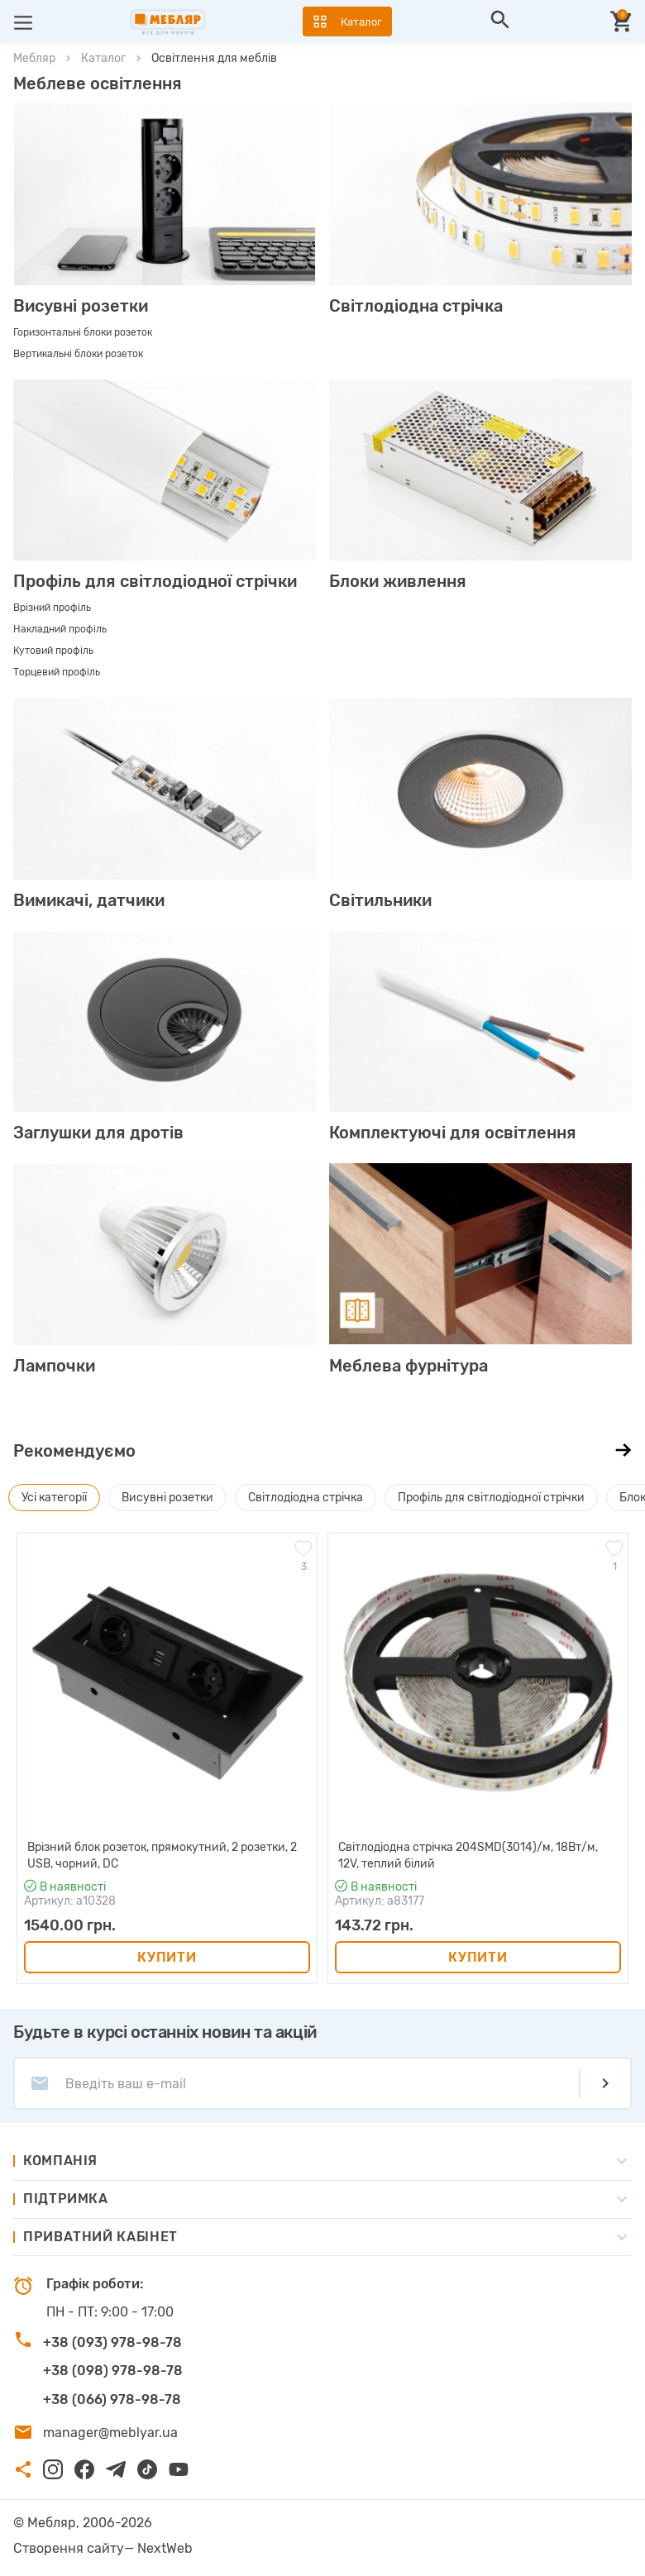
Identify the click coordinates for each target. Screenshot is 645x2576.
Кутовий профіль (53, 650)
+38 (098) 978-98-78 (113, 2370)
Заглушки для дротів (98, 1133)
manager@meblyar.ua (110, 2432)
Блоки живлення (397, 581)
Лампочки (54, 1366)
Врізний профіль (52, 607)
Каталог (103, 58)
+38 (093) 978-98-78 (112, 2342)
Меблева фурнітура (408, 1366)
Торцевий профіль (56, 672)
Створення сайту (68, 2548)
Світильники (380, 900)
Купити (166, 1957)
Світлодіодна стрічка (416, 306)
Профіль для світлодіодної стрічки (155, 581)
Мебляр (34, 58)
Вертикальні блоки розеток (78, 354)
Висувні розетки (80, 306)
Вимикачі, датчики (89, 900)
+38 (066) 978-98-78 (112, 2399)
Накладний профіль (60, 629)
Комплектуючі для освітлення (452, 1133)
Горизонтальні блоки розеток (82, 332)
